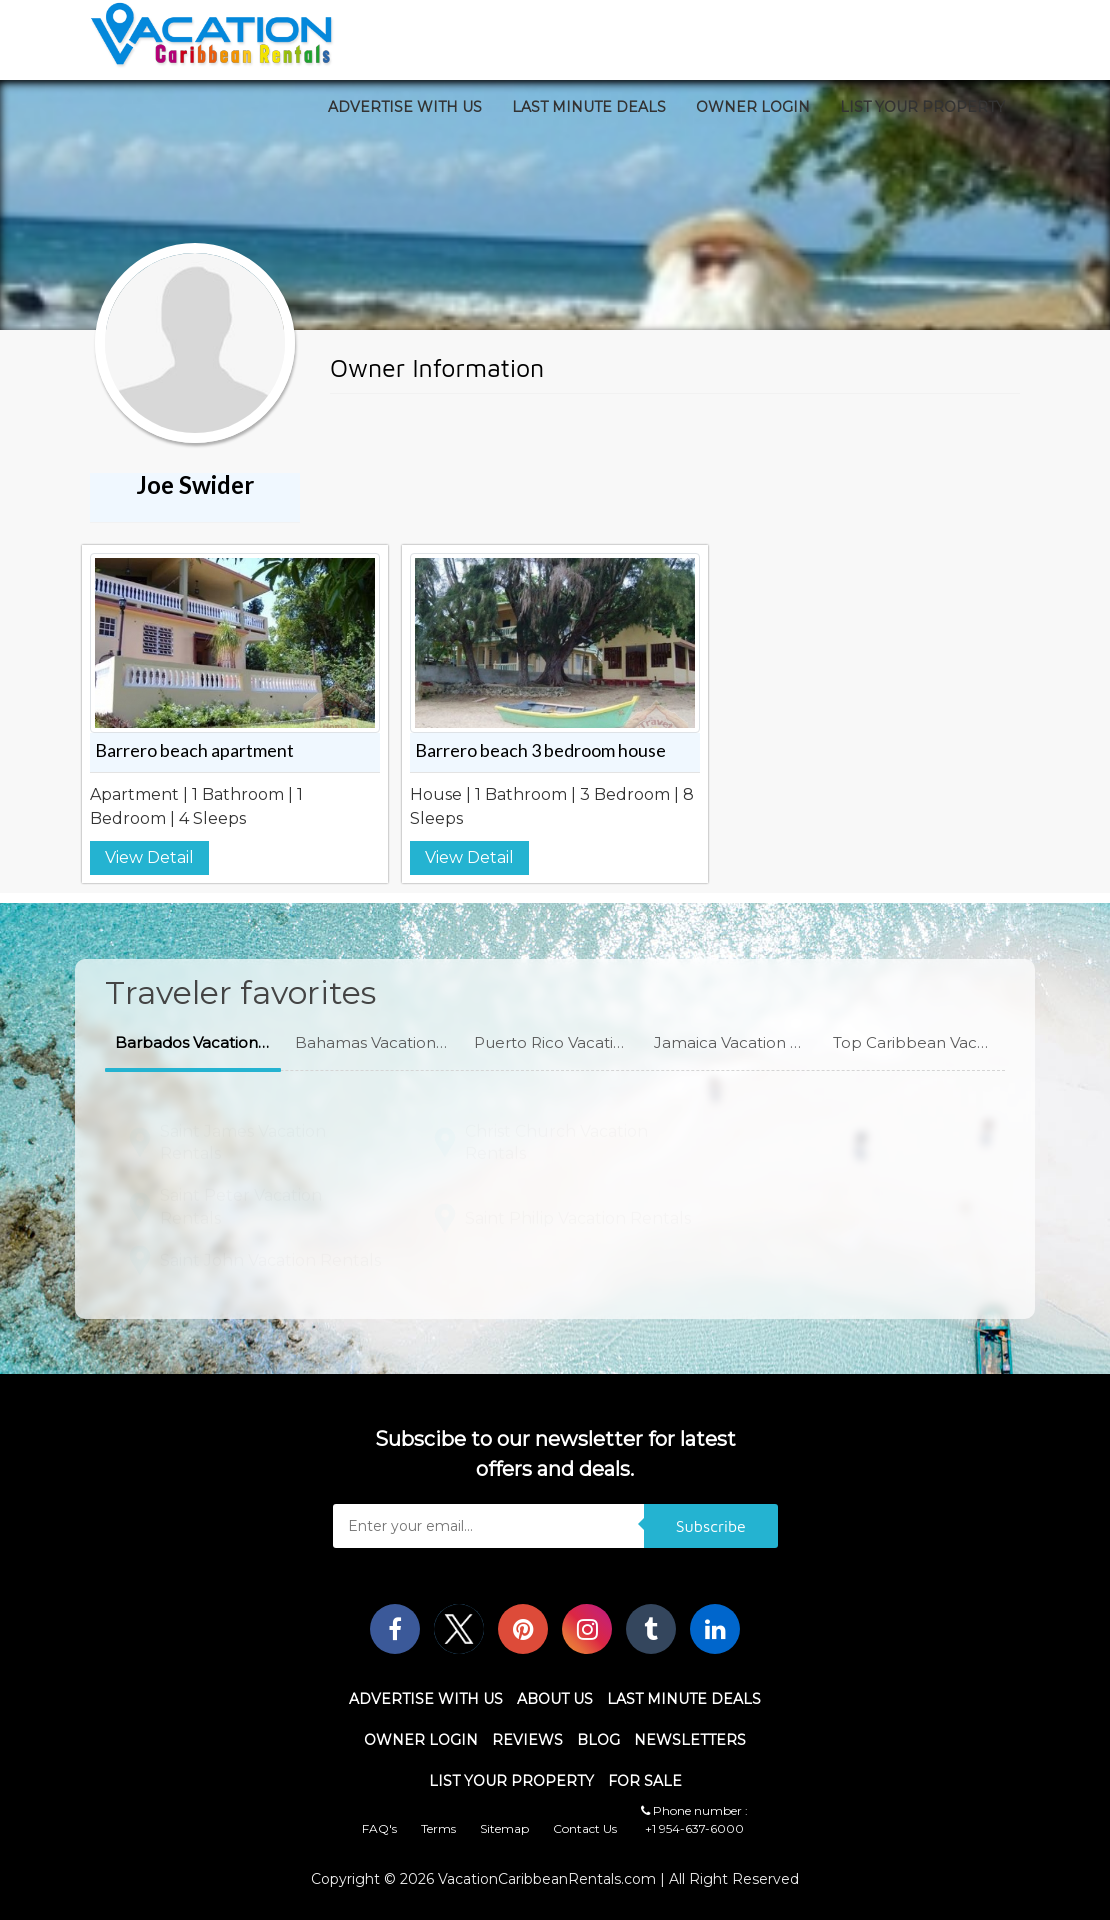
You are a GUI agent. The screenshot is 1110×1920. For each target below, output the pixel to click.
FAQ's (379, 1828)
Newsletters (690, 1740)
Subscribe (711, 1526)
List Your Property (922, 107)
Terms (438, 1828)
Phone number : (694, 1810)
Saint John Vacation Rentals (270, 1251)
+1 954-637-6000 (694, 1828)
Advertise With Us (405, 107)
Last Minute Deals (589, 107)
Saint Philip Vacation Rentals (578, 1209)
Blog (598, 1740)
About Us (555, 1699)
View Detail (149, 857)
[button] (193, 1043)
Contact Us (585, 1828)
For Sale (645, 1781)
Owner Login (753, 107)
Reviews (527, 1740)
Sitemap (504, 1828)
